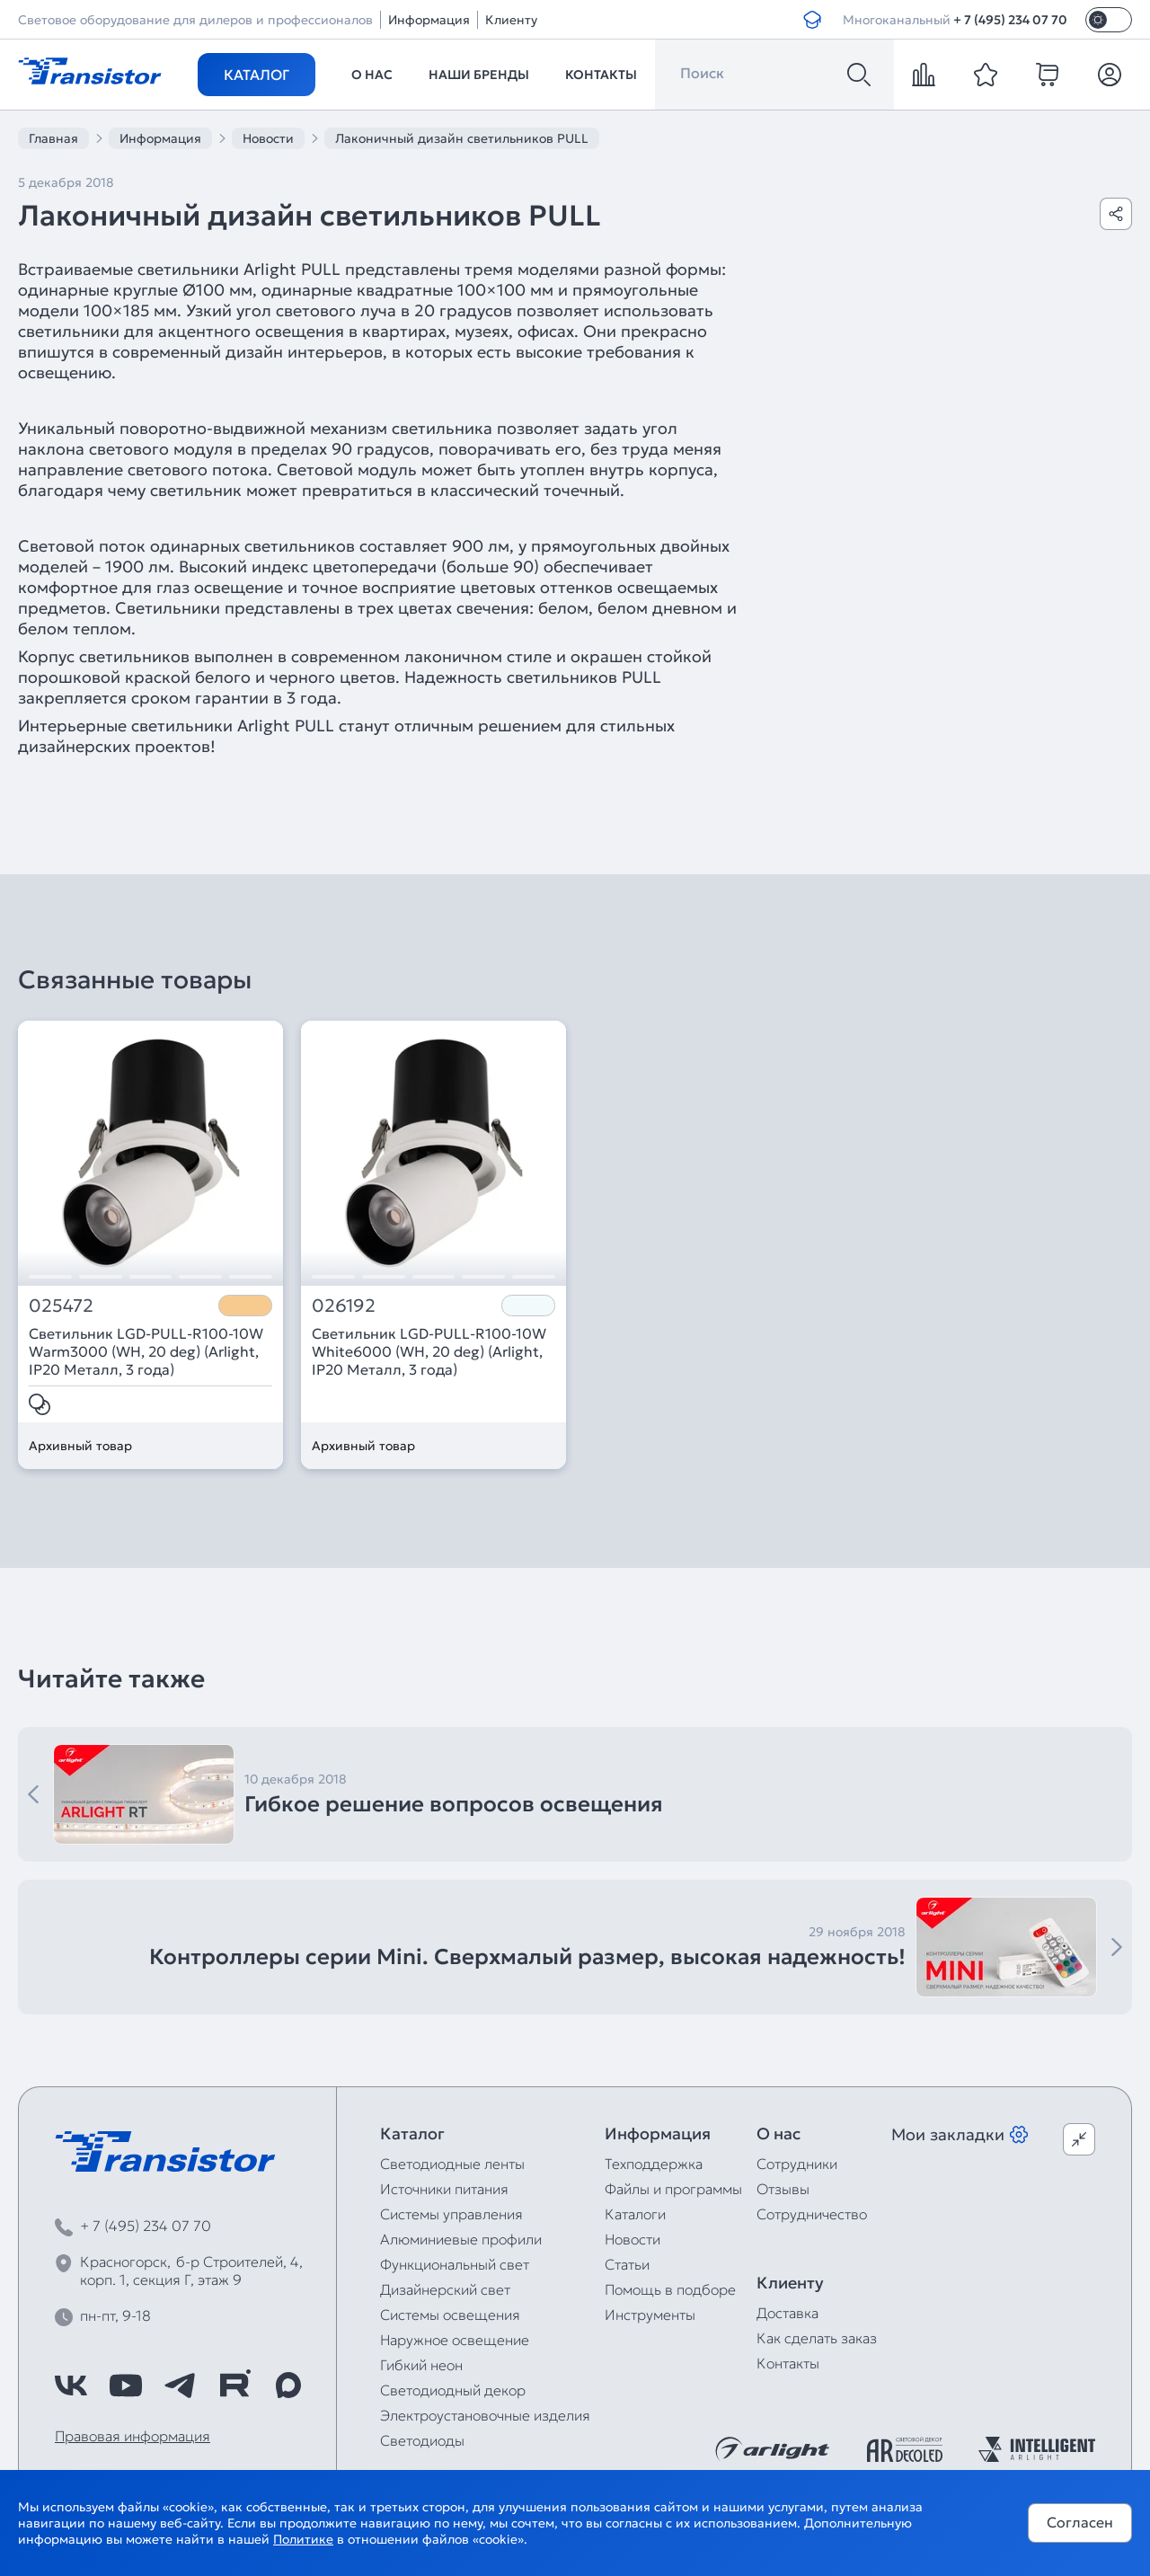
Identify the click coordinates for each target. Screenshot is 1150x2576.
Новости (632, 2239)
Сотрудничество (811, 2214)
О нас (372, 74)
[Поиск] (859, 74)
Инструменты (650, 2315)
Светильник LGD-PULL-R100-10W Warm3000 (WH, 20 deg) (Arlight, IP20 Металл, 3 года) (146, 1351)
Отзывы (782, 2189)
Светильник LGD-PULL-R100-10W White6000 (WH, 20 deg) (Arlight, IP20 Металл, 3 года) (429, 1351)
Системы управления (451, 2214)
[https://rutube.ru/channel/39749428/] (234, 2385)
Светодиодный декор (453, 2390)
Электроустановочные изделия (485, 2415)
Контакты (601, 74)
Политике (303, 2539)
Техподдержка (654, 2164)
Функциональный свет (454, 2264)
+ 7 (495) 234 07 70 (1010, 20)
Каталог (256, 75)
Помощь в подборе (670, 2289)
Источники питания (444, 2189)
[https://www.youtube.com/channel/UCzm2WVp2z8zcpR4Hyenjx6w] (126, 2385)
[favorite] (985, 74)
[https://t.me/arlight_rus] (180, 2385)
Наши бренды (479, 74)
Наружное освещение (454, 2340)
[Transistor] (90, 69)
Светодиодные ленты (452, 2164)
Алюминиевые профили (461, 2239)
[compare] (923, 74)
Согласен (1080, 2522)
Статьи (627, 2264)
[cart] (1047, 74)
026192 (344, 1306)
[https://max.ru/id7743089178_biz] (288, 2385)
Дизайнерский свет (445, 2289)
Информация (429, 20)
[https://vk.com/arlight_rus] (71, 2385)
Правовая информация (132, 2436)
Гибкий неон (421, 2365)
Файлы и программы (673, 2189)
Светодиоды (422, 2440)
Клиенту (511, 20)
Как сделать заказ (816, 2338)
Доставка (787, 2313)
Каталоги (635, 2214)
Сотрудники (796, 2164)
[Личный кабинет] (1109, 74)
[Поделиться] (1116, 214)
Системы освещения (450, 2315)
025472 (61, 1306)
